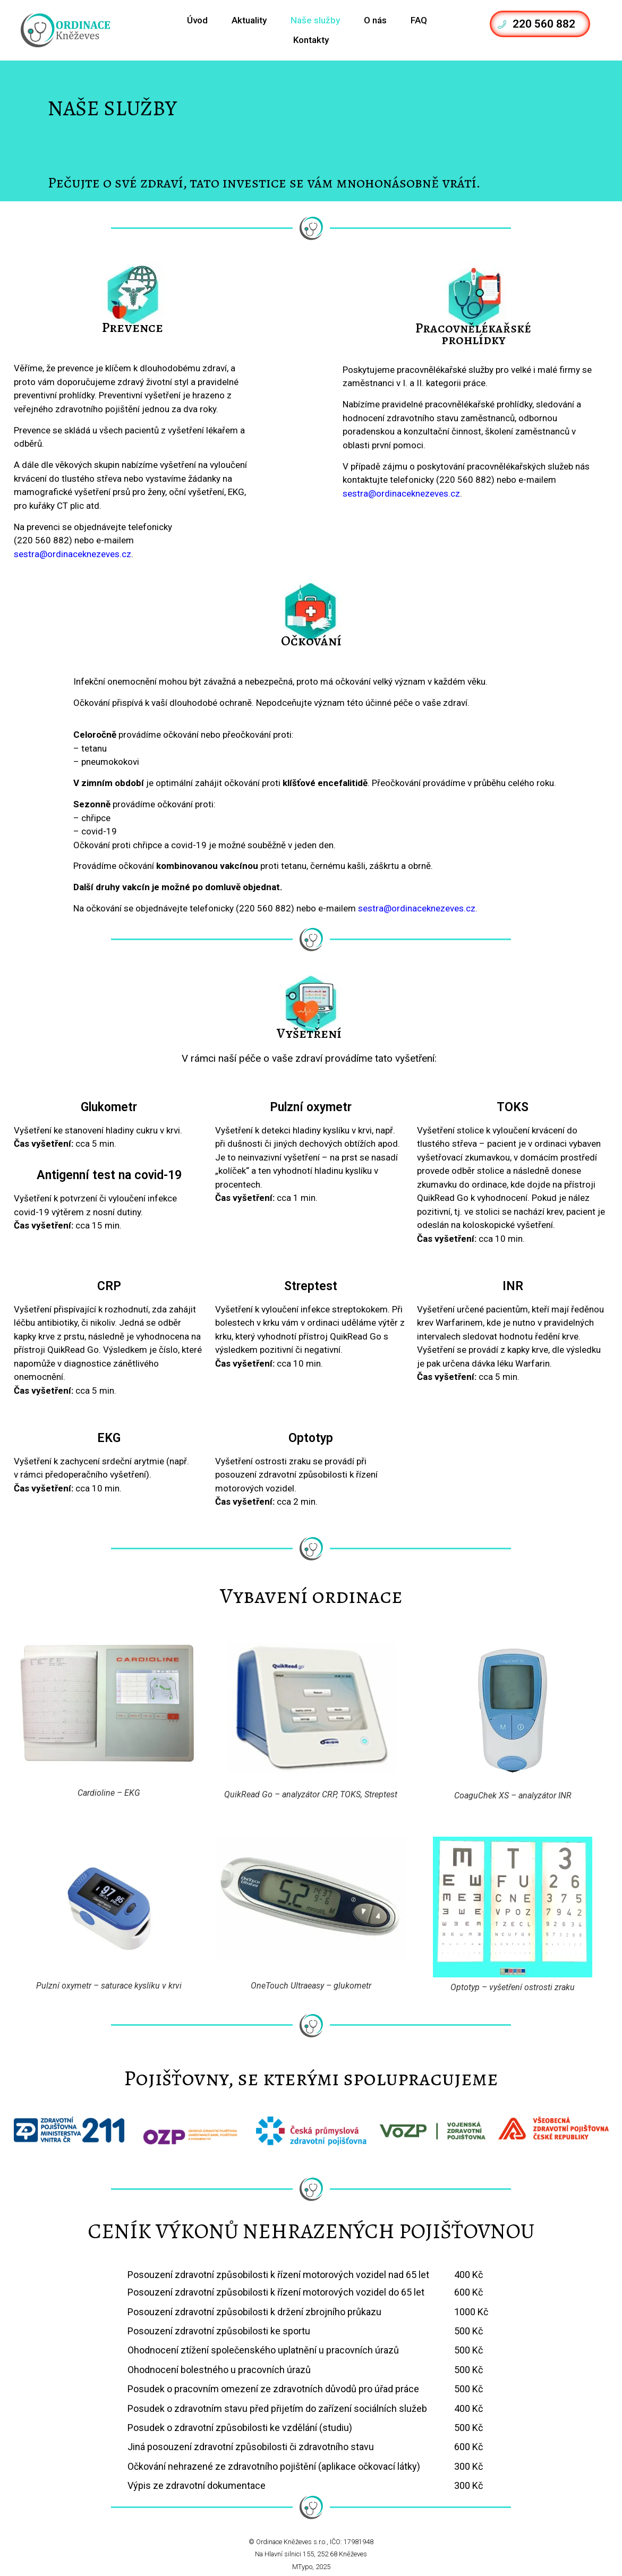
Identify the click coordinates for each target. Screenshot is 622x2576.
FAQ (419, 20)
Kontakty (311, 40)
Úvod (197, 20)
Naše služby (315, 20)
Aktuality (249, 20)
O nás (375, 20)
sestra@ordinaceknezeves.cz (72, 554)
